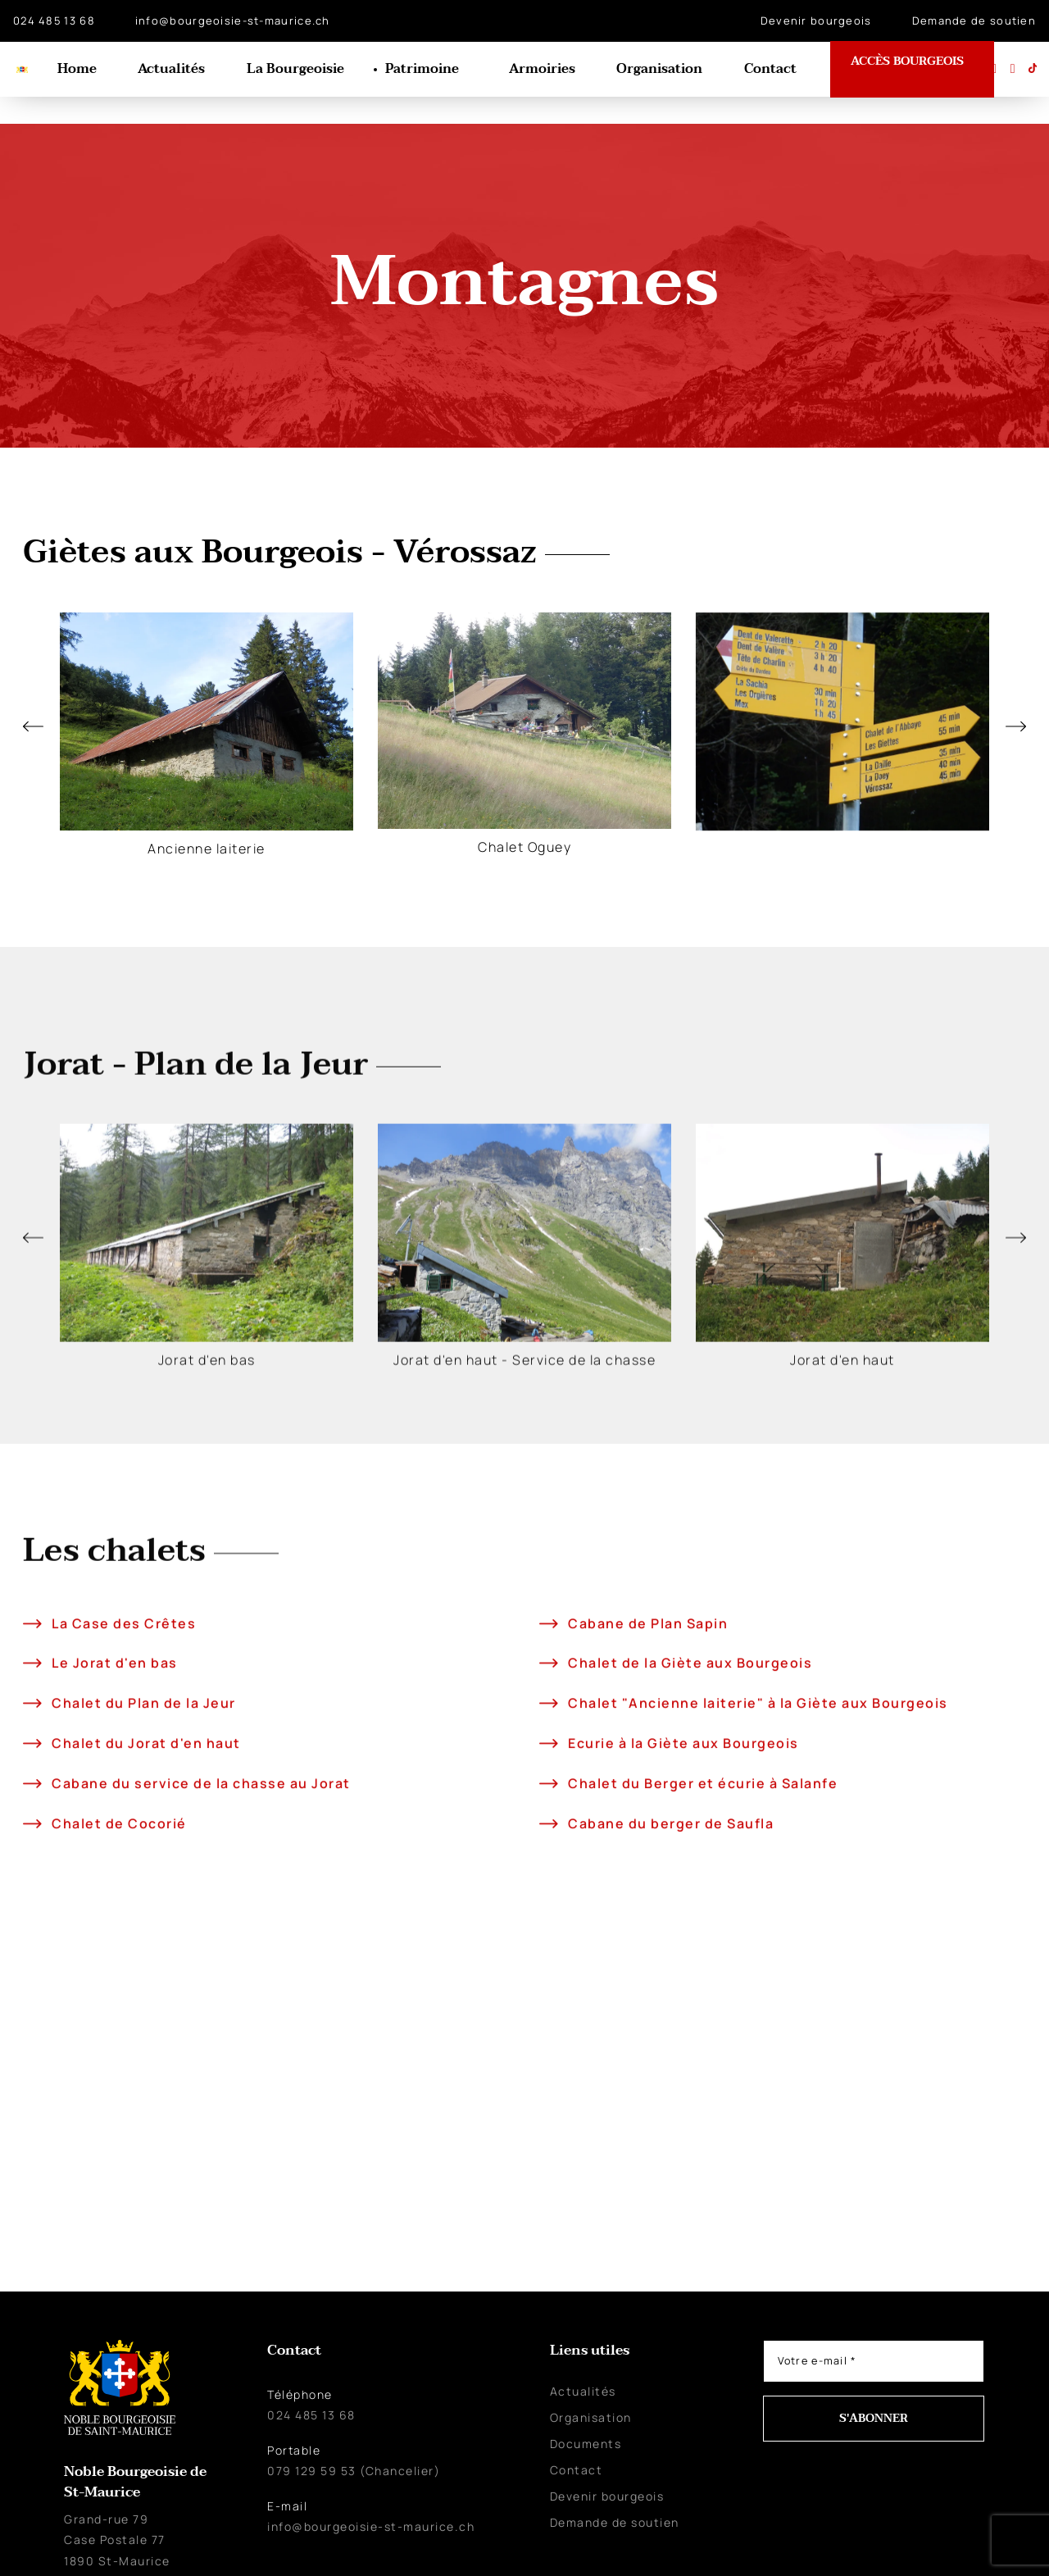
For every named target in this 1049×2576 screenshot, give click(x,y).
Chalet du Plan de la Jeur (141, 1822)
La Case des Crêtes (121, 1741)
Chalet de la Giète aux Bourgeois (687, 1782)
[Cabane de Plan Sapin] (547, 1742)
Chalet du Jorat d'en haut (143, 1861)
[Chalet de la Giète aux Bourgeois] (547, 1782)
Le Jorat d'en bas (112, 1782)
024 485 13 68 (54, 20)
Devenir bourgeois (816, 20)
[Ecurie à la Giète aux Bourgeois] (547, 1861)
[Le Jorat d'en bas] (31, 1782)
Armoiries (545, 69)
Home (88, 69)
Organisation (661, 69)
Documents (586, 2416)
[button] (33, 699)
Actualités (181, 69)
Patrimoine (428, 69)
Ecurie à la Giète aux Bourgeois (681, 1861)
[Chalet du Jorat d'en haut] (31, 1861)
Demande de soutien (974, 20)
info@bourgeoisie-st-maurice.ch (232, 20)
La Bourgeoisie (303, 69)
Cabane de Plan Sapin (645, 1741)
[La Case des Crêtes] (31, 1742)
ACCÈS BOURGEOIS (913, 66)
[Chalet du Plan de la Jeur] (31, 1821)
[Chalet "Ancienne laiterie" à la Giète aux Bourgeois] (547, 1821)
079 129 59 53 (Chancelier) (353, 2443)
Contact (769, 69)
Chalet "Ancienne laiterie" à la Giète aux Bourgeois (755, 1822)
